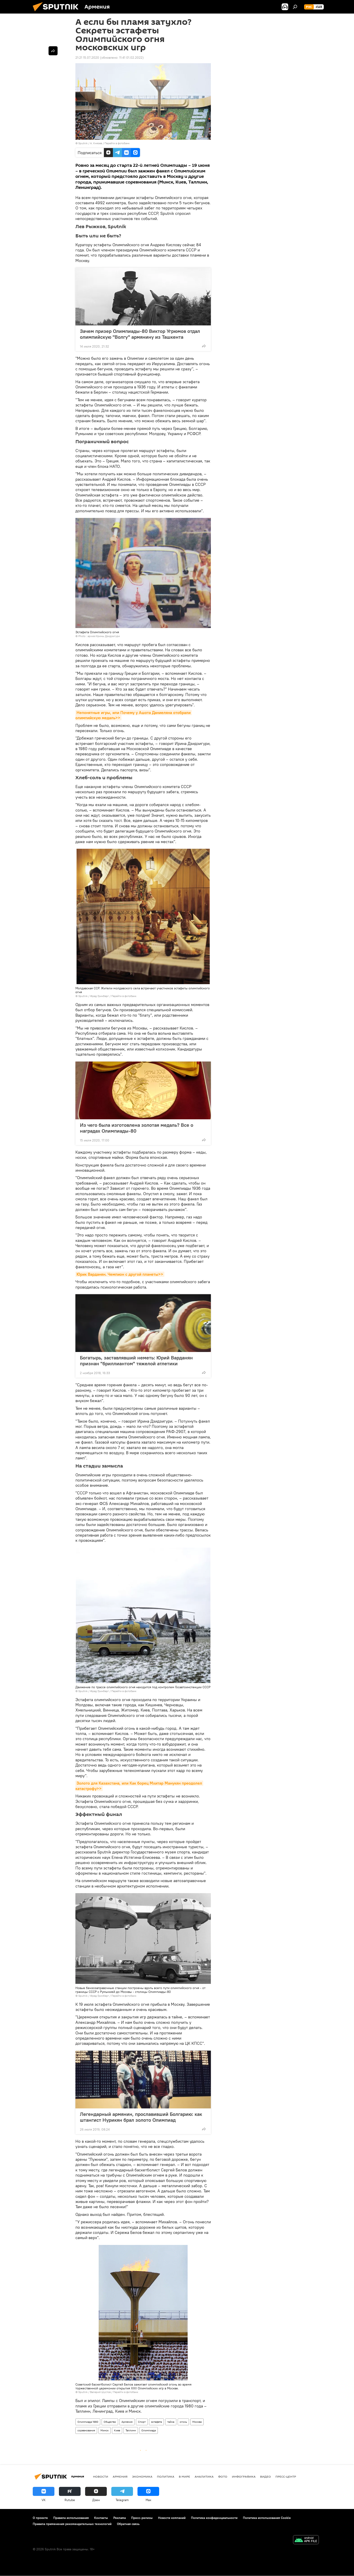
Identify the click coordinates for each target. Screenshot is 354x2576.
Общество (110, 2421)
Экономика (142, 2476)
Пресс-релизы (142, 2518)
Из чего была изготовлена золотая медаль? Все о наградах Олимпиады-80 (136, 1128)
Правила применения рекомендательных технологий (72, 2524)
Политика (165, 2476)
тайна (170, 2421)
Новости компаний (172, 2518)
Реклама (119, 2518)
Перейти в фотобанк (117, 143)
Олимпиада (148, 2430)
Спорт (142, 2421)
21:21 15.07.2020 (87, 58)
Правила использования (71, 2518)
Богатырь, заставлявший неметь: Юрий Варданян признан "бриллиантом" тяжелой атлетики (136, 1360)
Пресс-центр (285, 2476)
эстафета (156, 2421)
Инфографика (244, 2476)
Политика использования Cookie (267, 2518)
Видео (265, 2476)
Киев (117, 2430)
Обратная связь (128, 2524)
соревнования (86, 2430)
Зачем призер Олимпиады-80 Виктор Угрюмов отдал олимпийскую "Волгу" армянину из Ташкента (140, 334)
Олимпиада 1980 (87, 2421)
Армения (127, 2421)
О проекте (40, 2518)
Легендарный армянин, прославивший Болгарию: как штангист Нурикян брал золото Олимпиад (141, 2117)
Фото (222, 2476)
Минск (104, 2430)
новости (100, 2476)
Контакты (101, 2518)
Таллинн (131, 2430)
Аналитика (204, 2476)
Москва (197, 2421)
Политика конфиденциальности (214, 2518)
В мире (184, 2476)
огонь (183, 2421)
